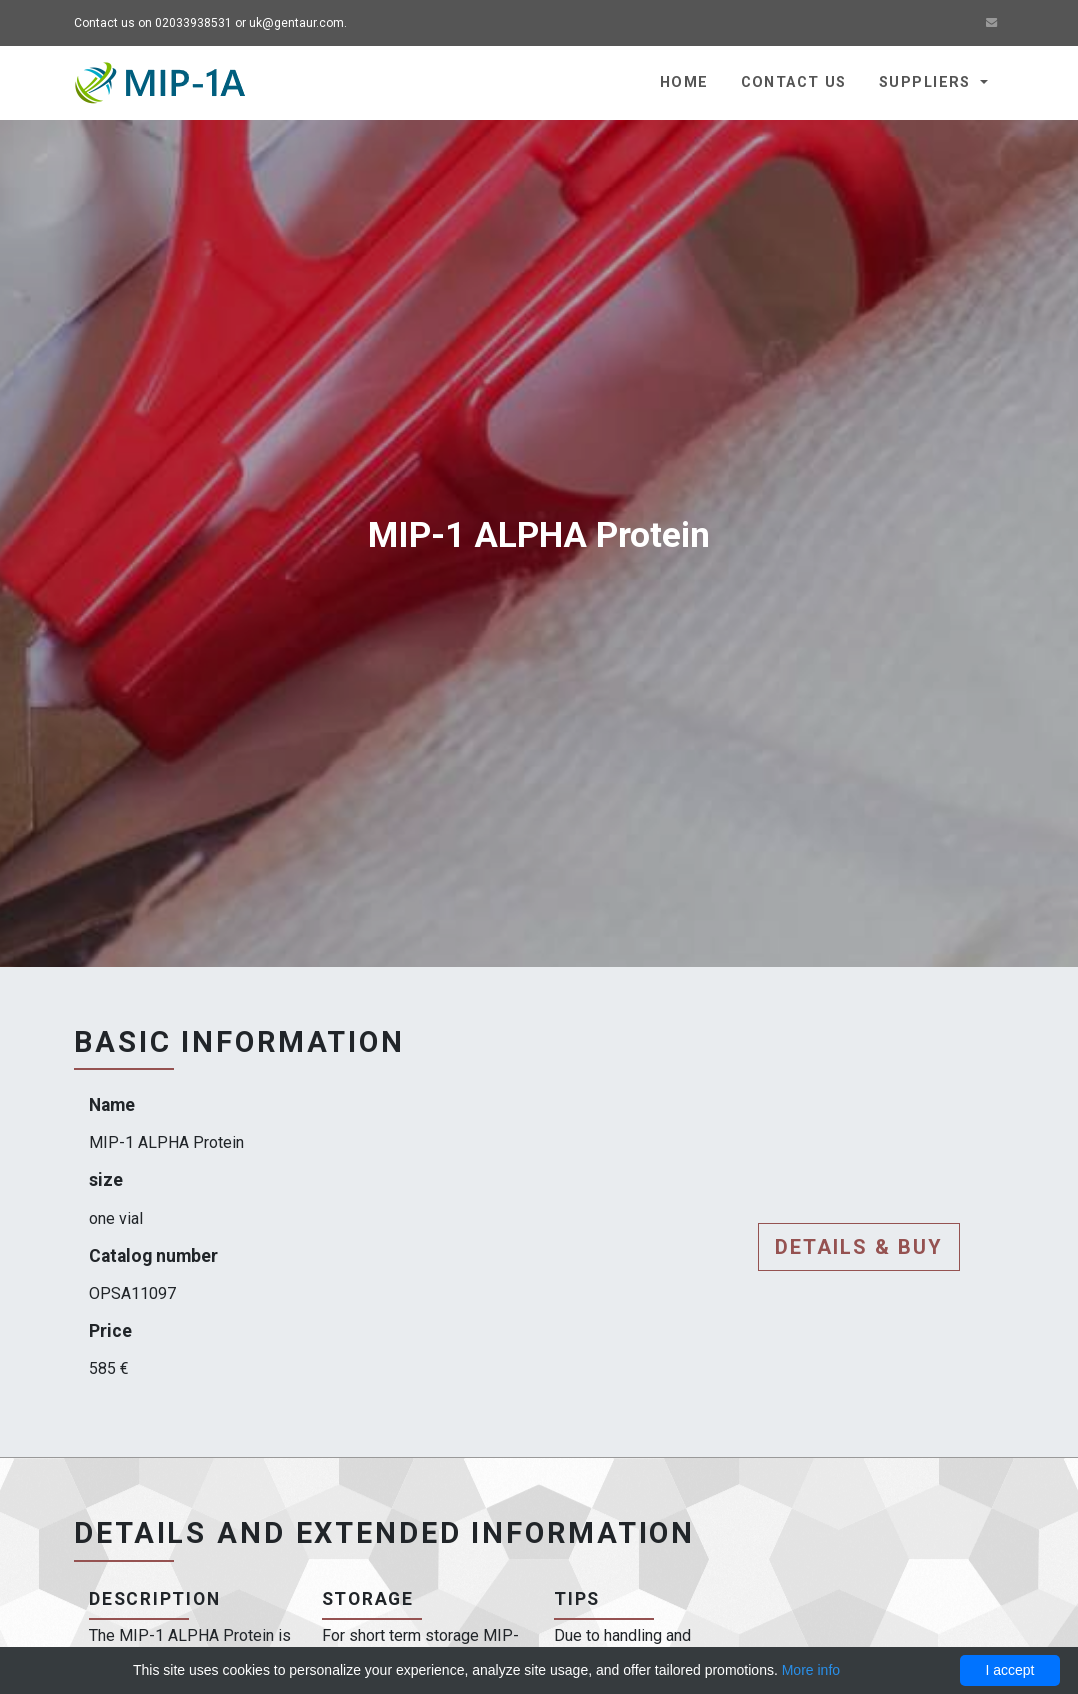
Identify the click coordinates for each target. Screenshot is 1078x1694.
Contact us (794, 82)
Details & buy (859, 1247)
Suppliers (927, 82)
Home (684, 82)
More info (811, 1670)
